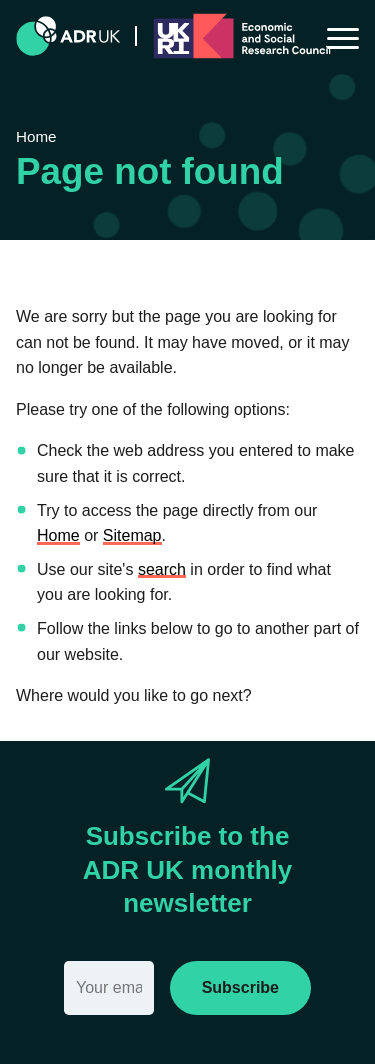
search (162, 569)
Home (58, 535)
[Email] (109, 988)
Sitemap (132, 535)
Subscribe (240, 987)
